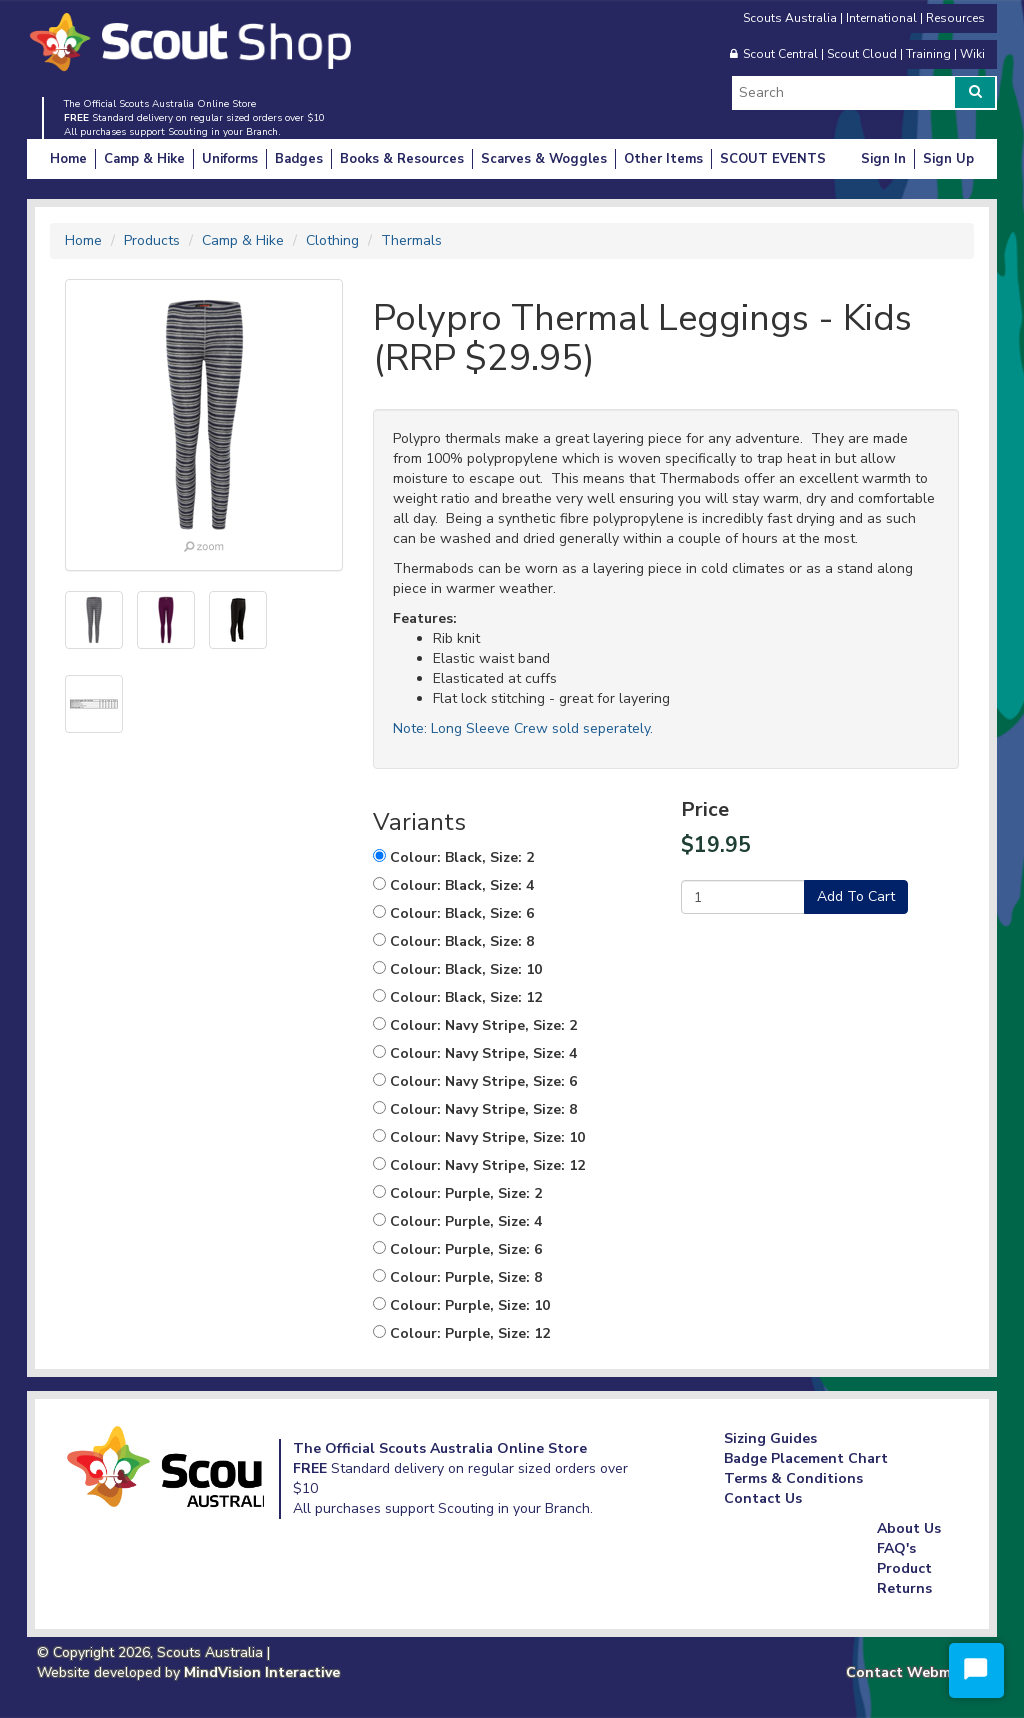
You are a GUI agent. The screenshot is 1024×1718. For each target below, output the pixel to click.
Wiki (972, 54)
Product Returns (904, 1578)
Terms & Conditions (793, 1478)
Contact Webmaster (916, 1672)
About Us (909, 1528)
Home (68, 159)
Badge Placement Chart (806, 1458)
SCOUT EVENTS (773, 159)
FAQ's (896, 1548)
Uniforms (230, 159)
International (881, 18)
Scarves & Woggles (544, 159)
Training (928, 54)
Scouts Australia (790, 18)
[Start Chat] (976, 1670)
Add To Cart (856, 896)
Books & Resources (402, 159)
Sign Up (948, 159)
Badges (299, 159)
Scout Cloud (862, 54)
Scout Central (780, 54)
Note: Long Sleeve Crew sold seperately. (523, 728)
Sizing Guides (770, 1438)
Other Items (663, 159)
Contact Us (763, 1498)
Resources (955, 18)
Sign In (883, 159)
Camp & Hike (144, 159)
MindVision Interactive (262, 1672)
